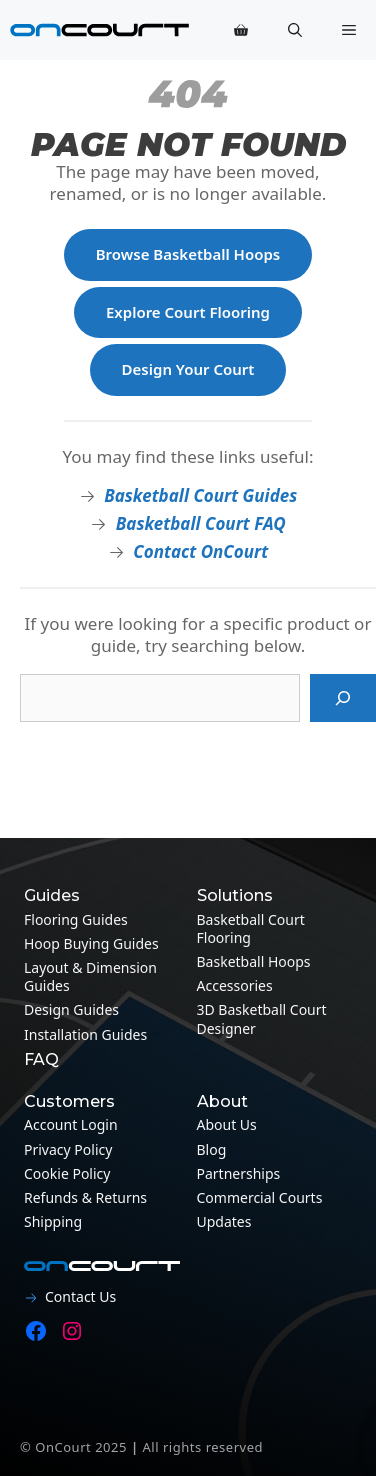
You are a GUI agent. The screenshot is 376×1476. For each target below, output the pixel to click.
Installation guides (85, 1034)
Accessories (235, 985)
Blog (212, 1149)
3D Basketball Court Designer (262, 1018)
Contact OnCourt (200, 551)
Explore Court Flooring (188, 312)
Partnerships (239, 1173)
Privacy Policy (68, 1149)
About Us (227, 1124)
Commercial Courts (260, 1197)
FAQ (41, 1059)
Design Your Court (188, 369)
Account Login (71, 1124)
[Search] (343, 698)
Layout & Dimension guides (90, 976)
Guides (52, 895)
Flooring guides (76, 919)
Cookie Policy (67, 1173)
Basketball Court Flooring (251, 928)
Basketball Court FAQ (201, 523)
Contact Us (80, 1296)
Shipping (53, 1221)
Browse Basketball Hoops (188, 254)
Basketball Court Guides (200, 495)
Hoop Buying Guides (91, 943)
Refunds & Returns (85, 1197)
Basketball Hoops (254, 961)
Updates (224, 1221)
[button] (295, 30)
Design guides (71, 1009)
